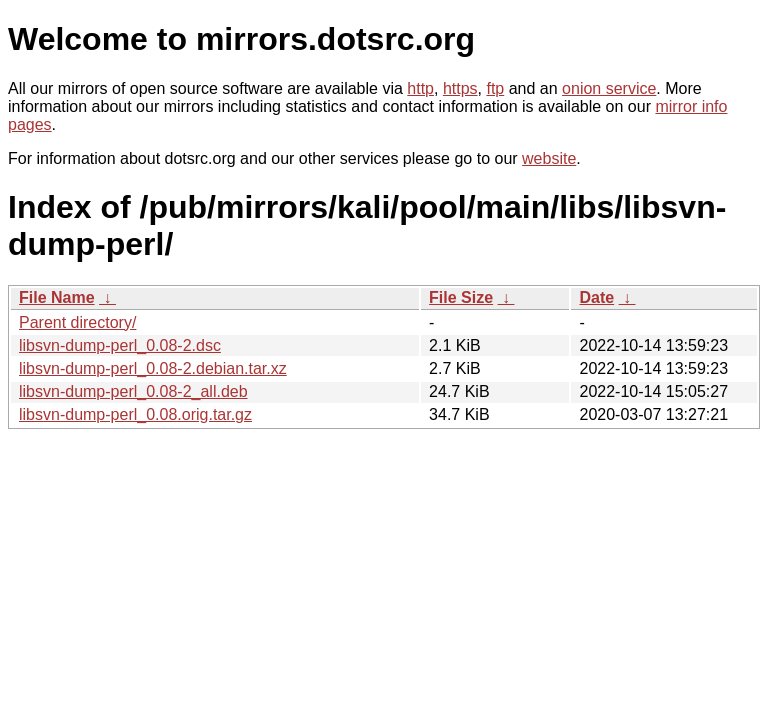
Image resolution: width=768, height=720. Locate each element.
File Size (461, 297)
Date (596, 297)
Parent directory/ (77, 322)
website (549, 158)
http (420, 88)
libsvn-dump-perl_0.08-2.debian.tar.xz (153, 368)
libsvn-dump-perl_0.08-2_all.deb (133, 391)
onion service (609, 88)
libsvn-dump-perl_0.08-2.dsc (120, 345)
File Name (57, 297)
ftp (495, 88)
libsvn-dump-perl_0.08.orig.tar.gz (135, 414)
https (460, 88)
